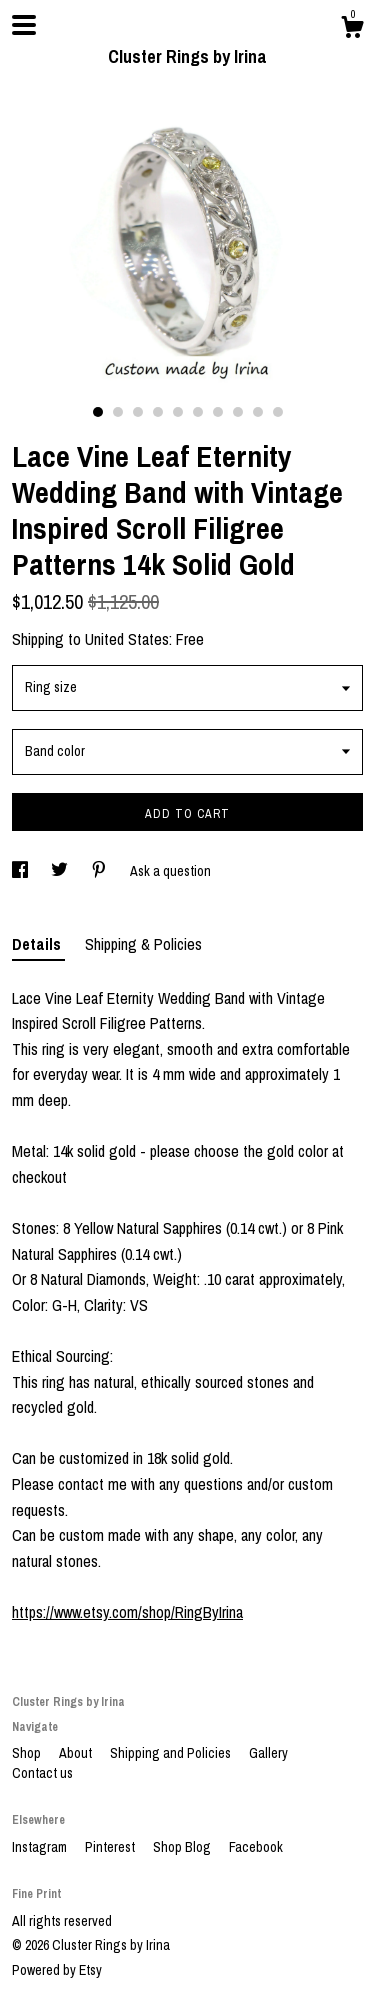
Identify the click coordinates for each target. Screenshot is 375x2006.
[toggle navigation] (24, 25)
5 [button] (178, 412)
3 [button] (138, 412)
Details (38, 944)
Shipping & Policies (143, 944)
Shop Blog (183, 1847)
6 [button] (198, 412)
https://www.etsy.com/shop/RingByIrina (127, 1612)
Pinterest (111, 1847)
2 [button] (118, 412)
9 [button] (258, 412)
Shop (28, 1753)
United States (127, 639)
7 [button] (218, 412)
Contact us (42, 1773)
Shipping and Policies (172, 1753)
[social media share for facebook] (21, 871)
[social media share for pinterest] (100, 871)
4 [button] (158, 412)
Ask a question (170, 871)
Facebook (256, 1847)
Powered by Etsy (57, 1970)
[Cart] (352, 30)
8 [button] (238, 412)
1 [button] (98, 412)
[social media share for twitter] (61, 871)
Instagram (41, 1847)
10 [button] (278, 412)
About (77, 1753)
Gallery (268, 1753)
